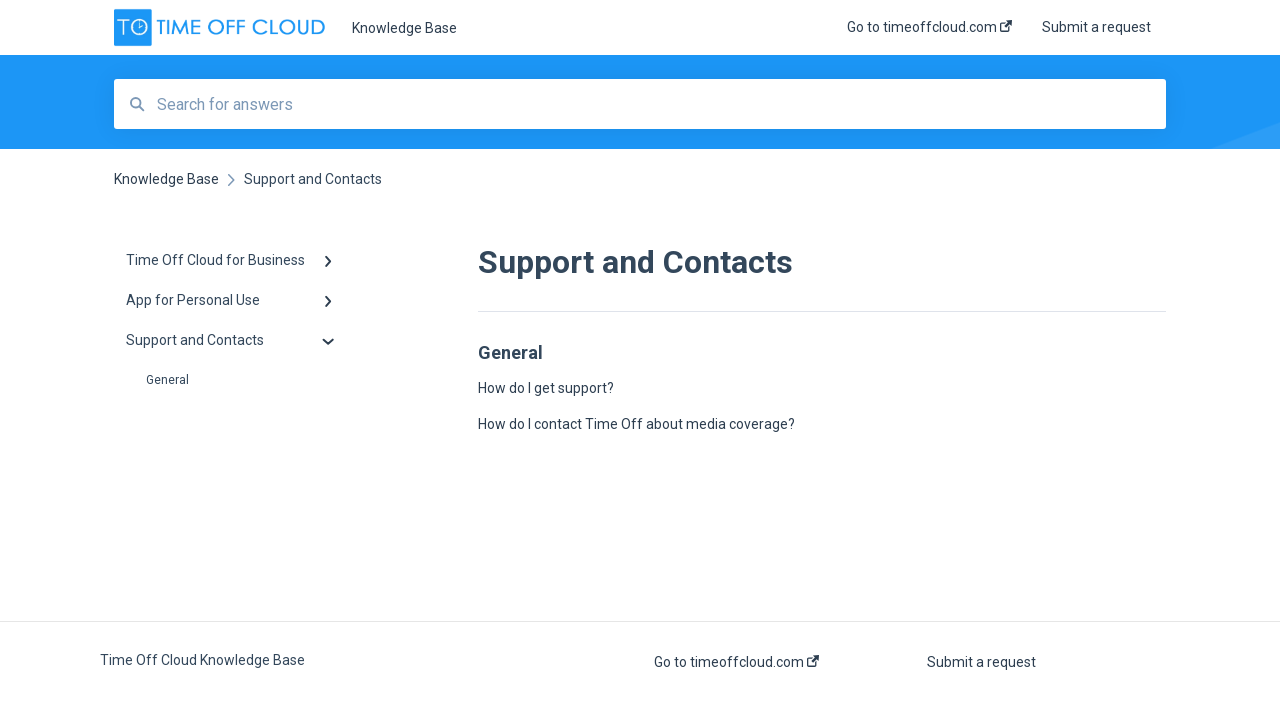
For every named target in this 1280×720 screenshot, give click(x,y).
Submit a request (981, 662)
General (167, 380)
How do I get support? (546, 388)
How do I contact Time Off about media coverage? (636, 424)
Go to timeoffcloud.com (736, 662)
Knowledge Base (404, 28)
